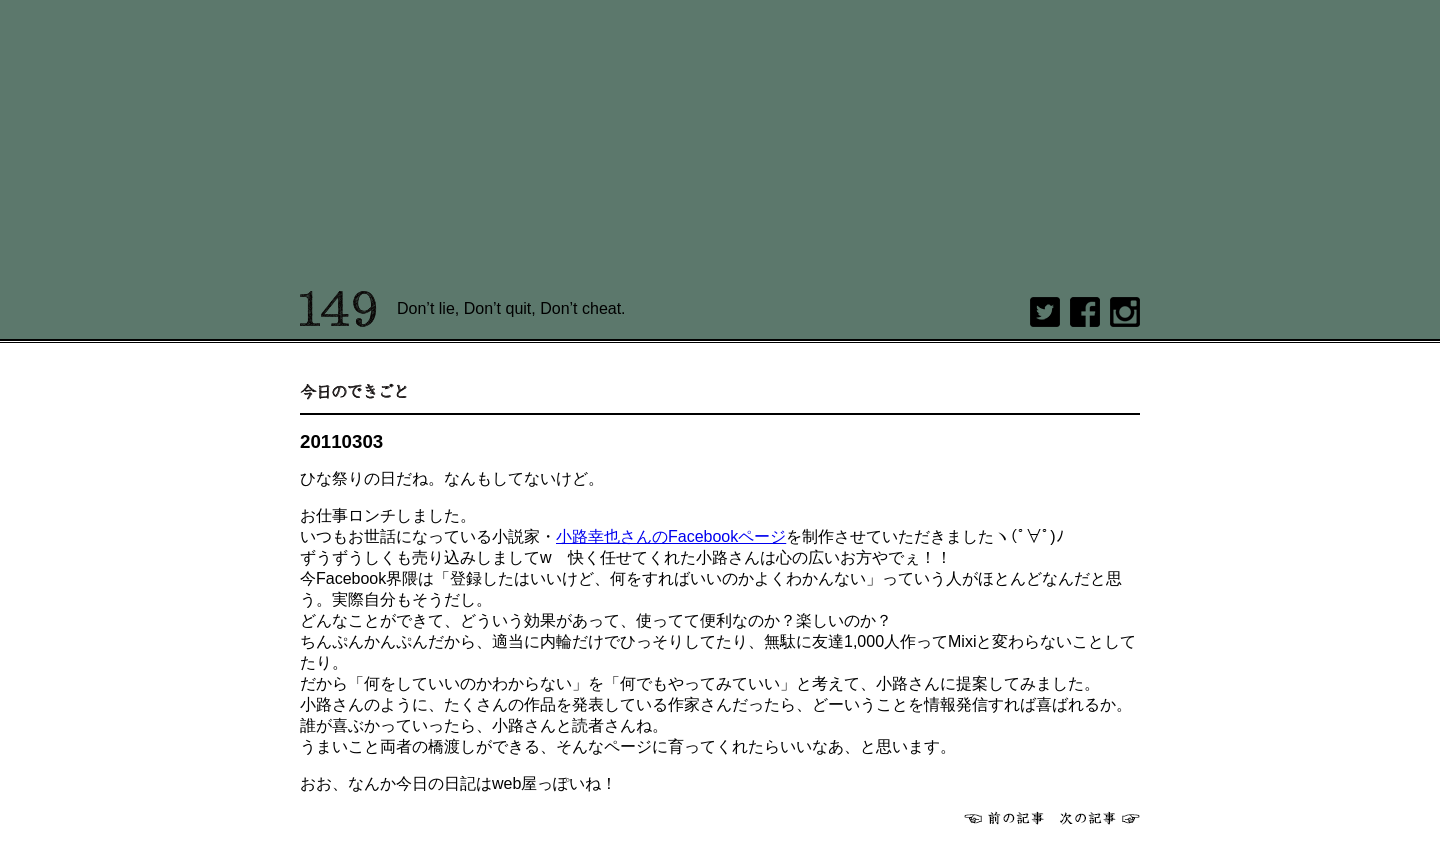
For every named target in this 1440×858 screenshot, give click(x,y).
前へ (1004, 818)
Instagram (1125, 312)
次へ (1100, 818)
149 (338, 309)
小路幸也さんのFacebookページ (671, 536)
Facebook (1085, 312)
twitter (1045, 312)
